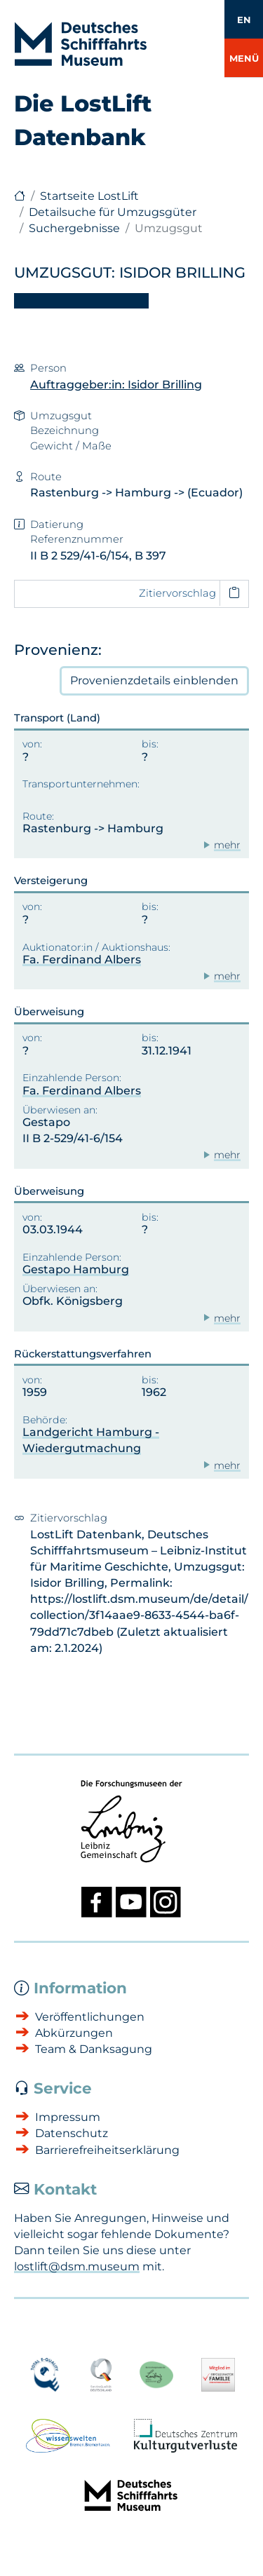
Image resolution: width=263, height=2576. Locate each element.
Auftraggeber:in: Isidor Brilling (116, 384)
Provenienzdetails (154, 680)
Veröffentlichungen (89, 2016)
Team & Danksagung (93, 2049)
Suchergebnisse (74, 228)
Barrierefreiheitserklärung (107, 2150)
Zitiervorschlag (177, 593)
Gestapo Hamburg (75, 1269)
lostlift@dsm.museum (77, 2266)
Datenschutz (71, 2133)
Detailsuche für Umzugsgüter (112, 212)
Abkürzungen (74, 2033)
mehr (227, 845)
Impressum (67, 2117)
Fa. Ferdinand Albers (81, 959)
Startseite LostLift (89, 196)
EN (244, 19)
